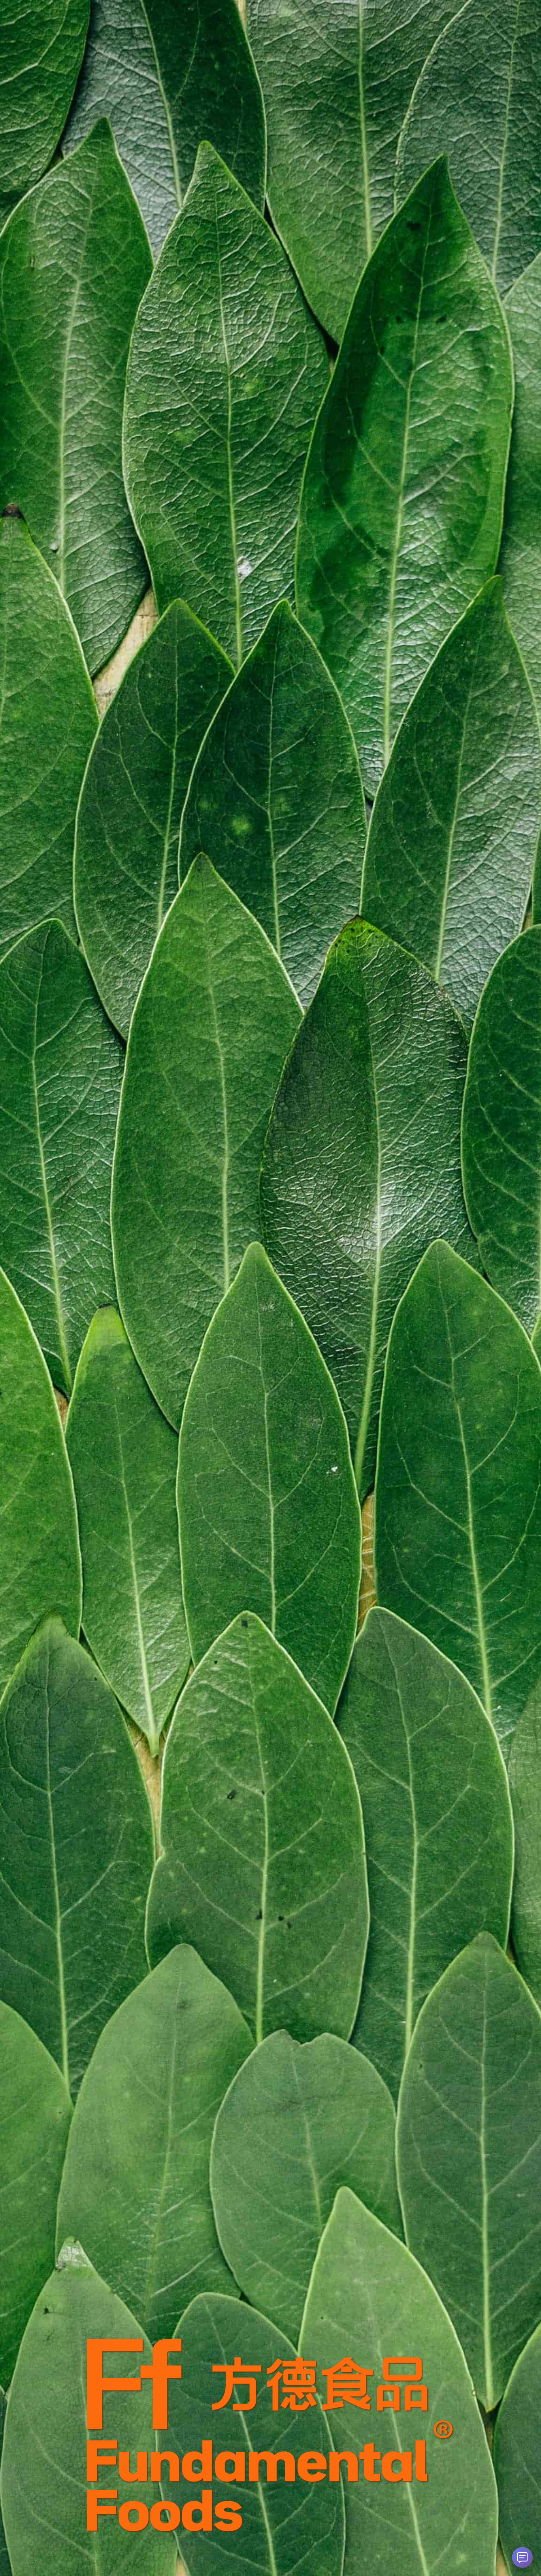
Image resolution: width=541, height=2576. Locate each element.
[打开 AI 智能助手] (522, 2557)
